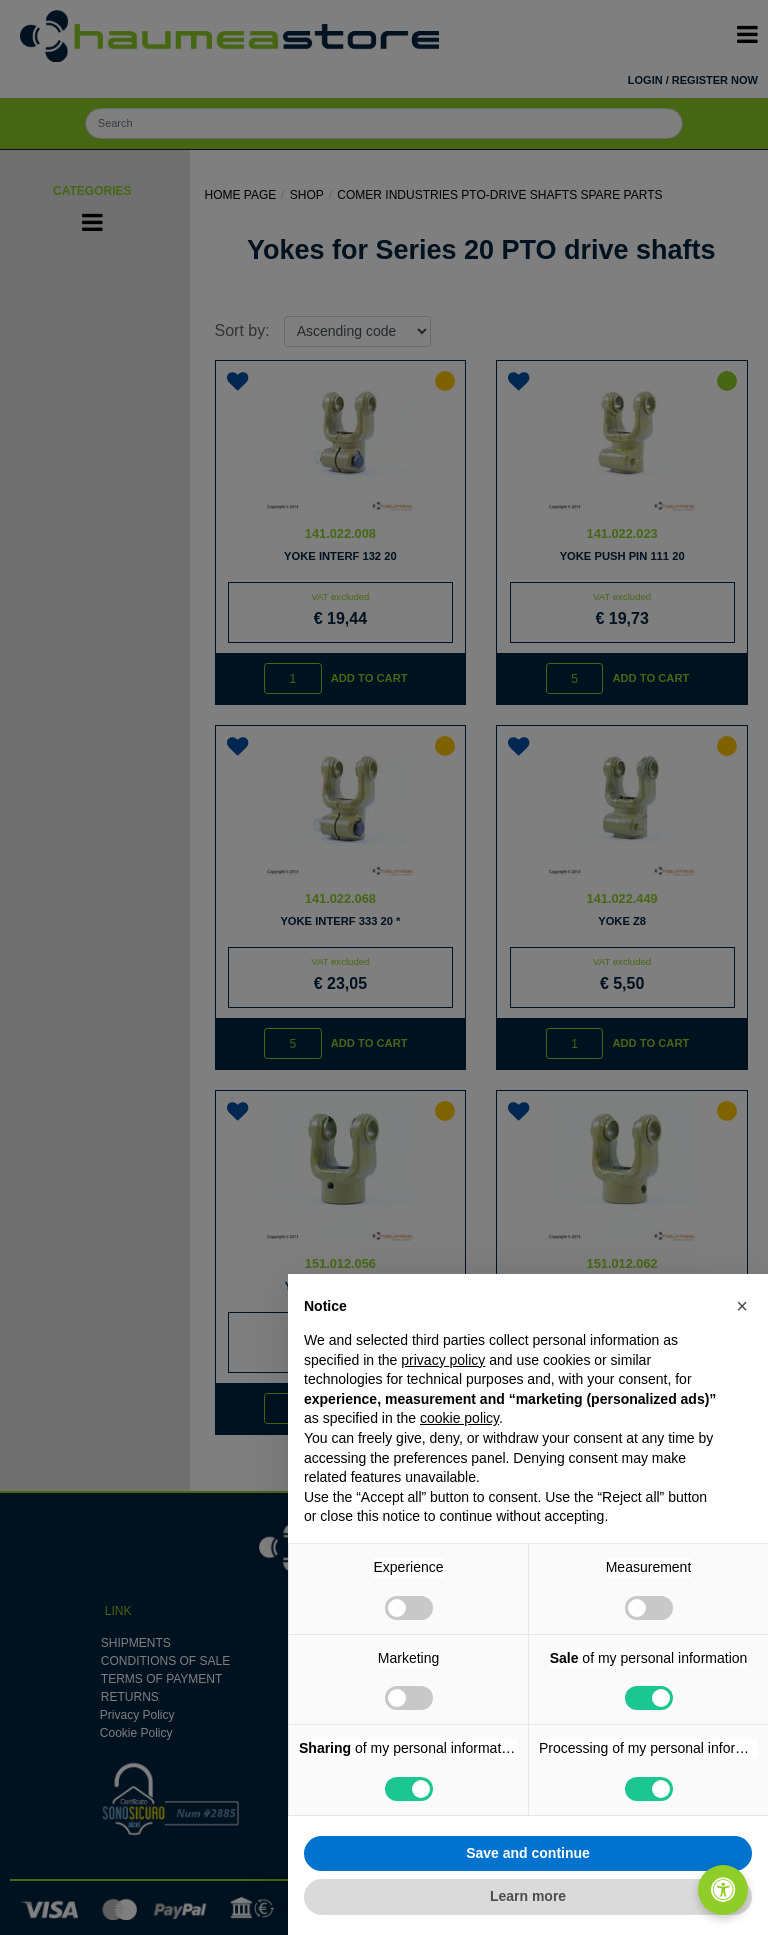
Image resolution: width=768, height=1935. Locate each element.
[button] (742, 1306)
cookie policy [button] (459, 1418)
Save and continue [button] (528, 1853)
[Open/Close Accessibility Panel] (723, 1890)
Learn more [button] (528, 1896)
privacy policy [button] (443, 1360)
